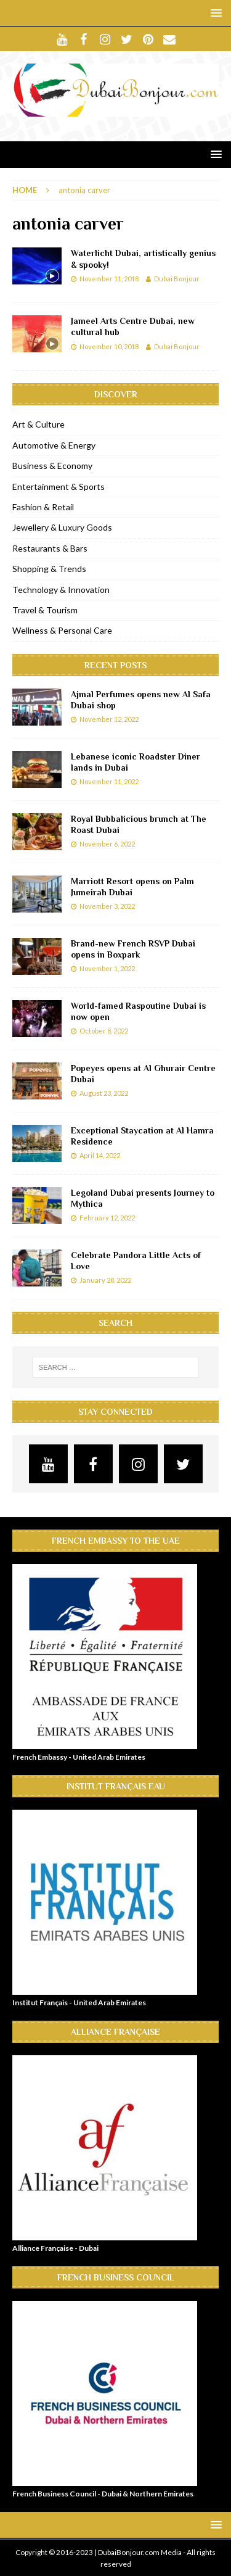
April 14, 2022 (99, 1155)
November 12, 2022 (109, 719)
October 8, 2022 (103, 1031)
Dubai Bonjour (177, 279)
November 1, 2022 (107, 968)
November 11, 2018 (109, 279)
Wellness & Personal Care (62, 630)
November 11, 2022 (109, 781)
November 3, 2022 (107, 906)
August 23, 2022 (103, 1093)
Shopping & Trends (49, 568)
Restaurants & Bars (49, 548)
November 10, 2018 (109, 346)
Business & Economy (52, 465)
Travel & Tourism (45, 610)
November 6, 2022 (107, 844)
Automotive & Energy (53, 445)
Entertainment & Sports (58, 486)
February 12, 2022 (107, 1218)
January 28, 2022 (105, 1280)
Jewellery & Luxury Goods (62, 527)
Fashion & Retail (43, 507)
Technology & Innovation (61, 589)
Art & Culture (38, 424)
